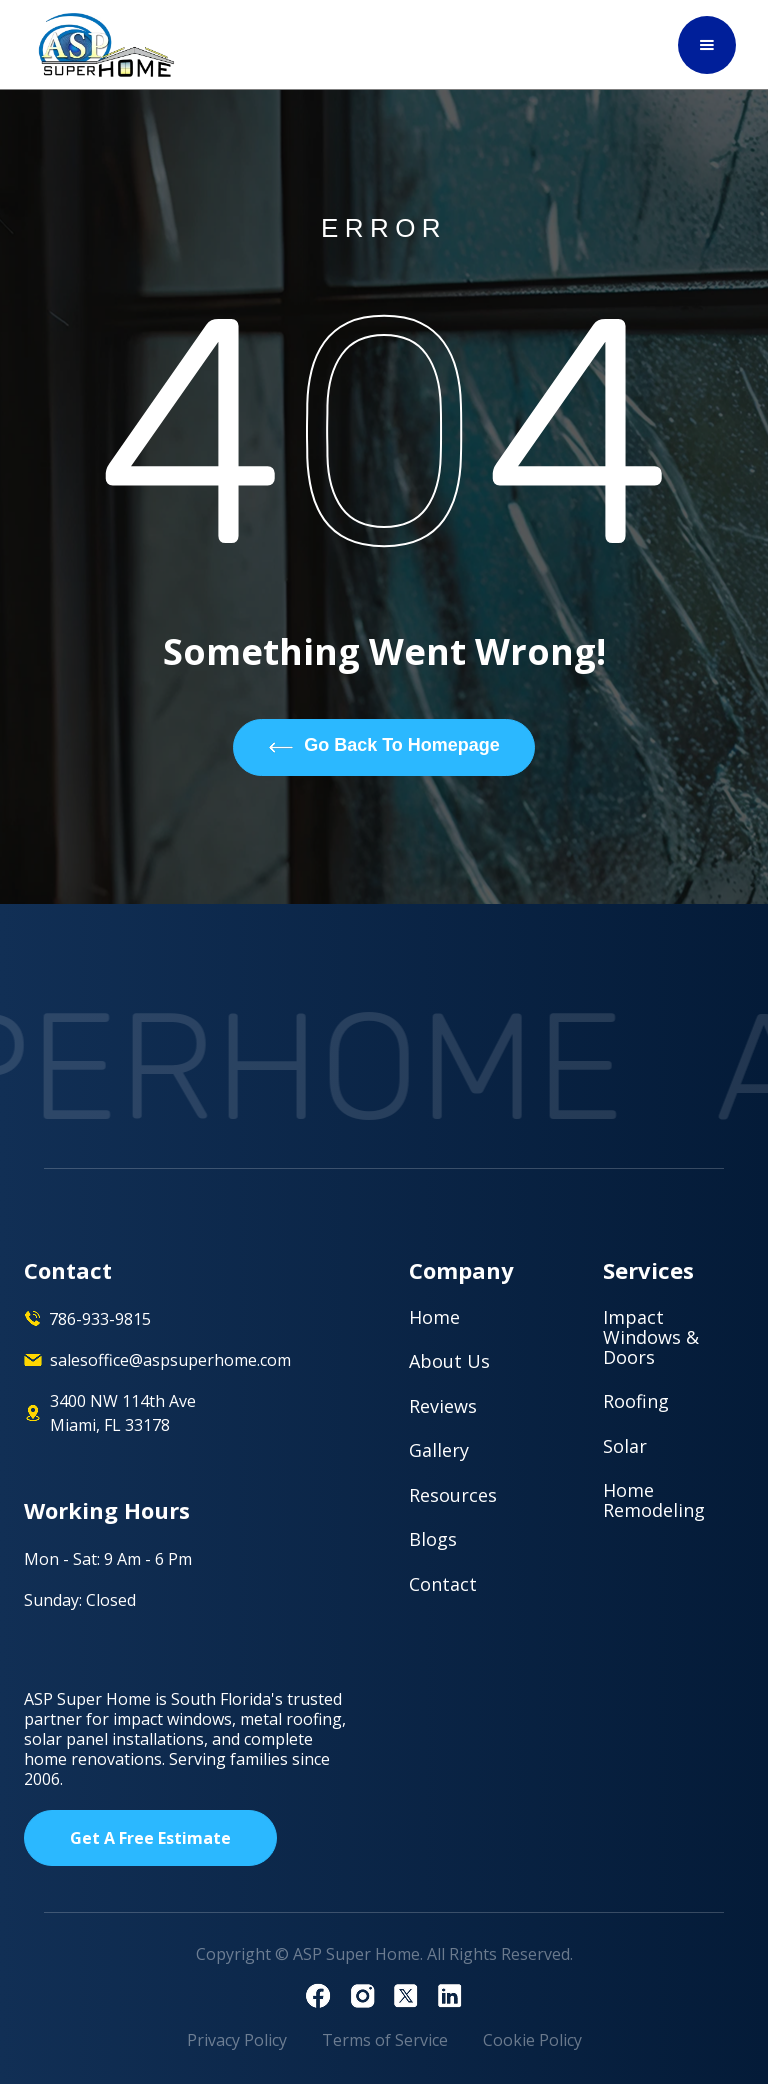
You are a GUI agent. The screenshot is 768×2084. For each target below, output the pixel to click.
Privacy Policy (237, 2040)
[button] (707, 45)
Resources (453, 1495)
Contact (443, 1584)
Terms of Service (385, 2040)
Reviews (443, 1406)
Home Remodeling (654, 1500)
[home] (107, 45)
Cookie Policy (532, 2040)
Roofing (636, 1401)
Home (434, 1317)
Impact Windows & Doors (651, 1337)
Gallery (439, 1450)
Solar (625, 1446)
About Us (449, 1361)
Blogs (433, 1539)
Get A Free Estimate (150, 1838)
